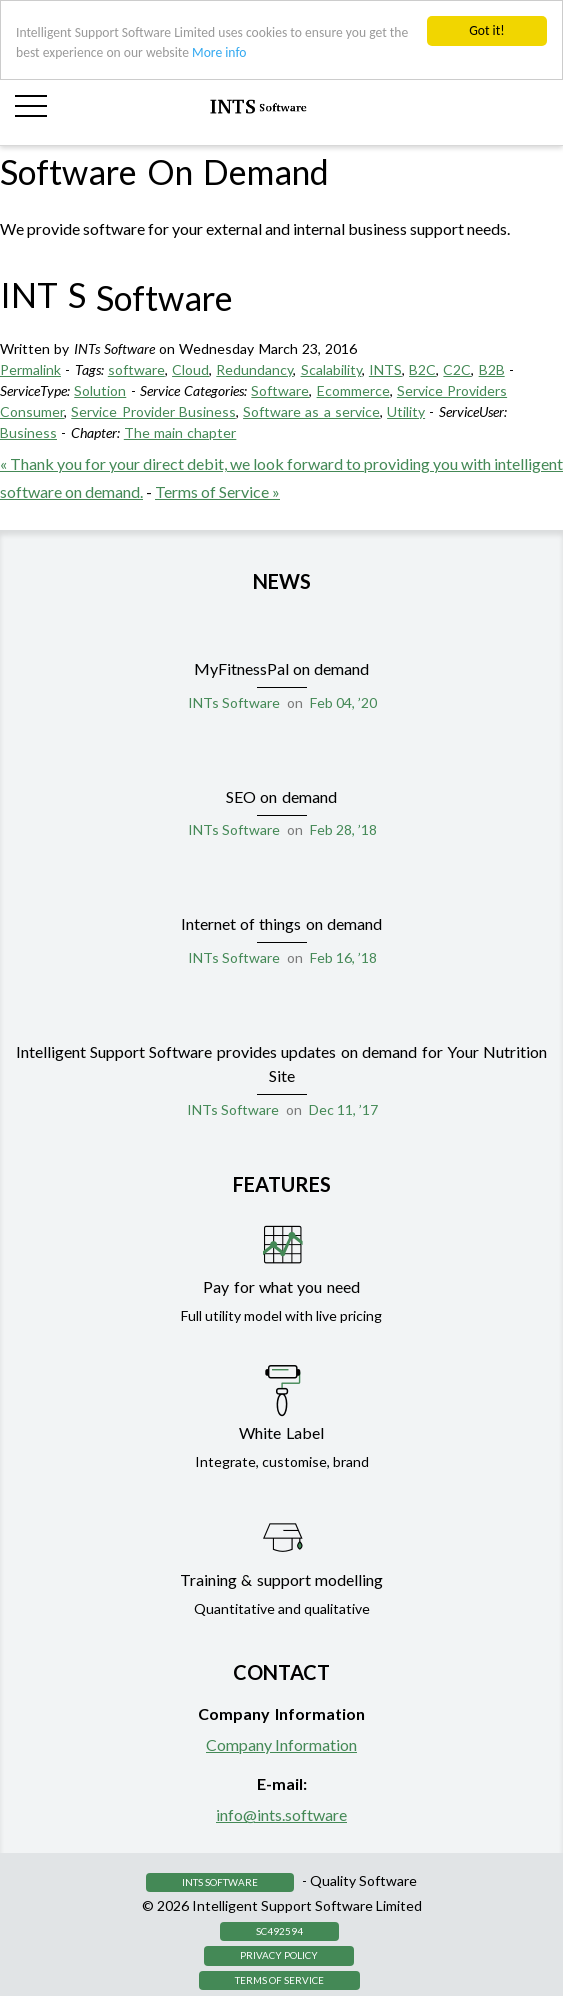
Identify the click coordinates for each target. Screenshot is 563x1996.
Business (28, 432)
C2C (457, 369)
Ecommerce (353, 390)
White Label (281, 1432)
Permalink (30, 369)
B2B (492, 369)
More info (219, 52)
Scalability (331, 369)
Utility (406, 411)
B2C (422, 369)
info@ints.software (281, 1814)
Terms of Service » (217, 491)
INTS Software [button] (220, 1882)
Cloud (190, 369)
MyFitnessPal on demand (282, 668)
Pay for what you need (281, 1286)
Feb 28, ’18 (343, 829)
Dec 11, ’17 (343, 1109)
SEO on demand (281, 796)
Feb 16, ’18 (343, 957)
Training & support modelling (281, 1579)
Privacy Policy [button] (279, 1955)
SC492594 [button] (279, 1931)
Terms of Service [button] (279, 1980)
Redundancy (254, 369)
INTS (385, 369)
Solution (100, 390)
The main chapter (180, 432)
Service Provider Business (153, 411)
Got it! (486, 30)
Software (280, 390)
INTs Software (234, 702)
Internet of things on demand (282, 923)
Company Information (281, 1744)
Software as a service (311, 411)
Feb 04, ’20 (343, 702)
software (136, 369)
